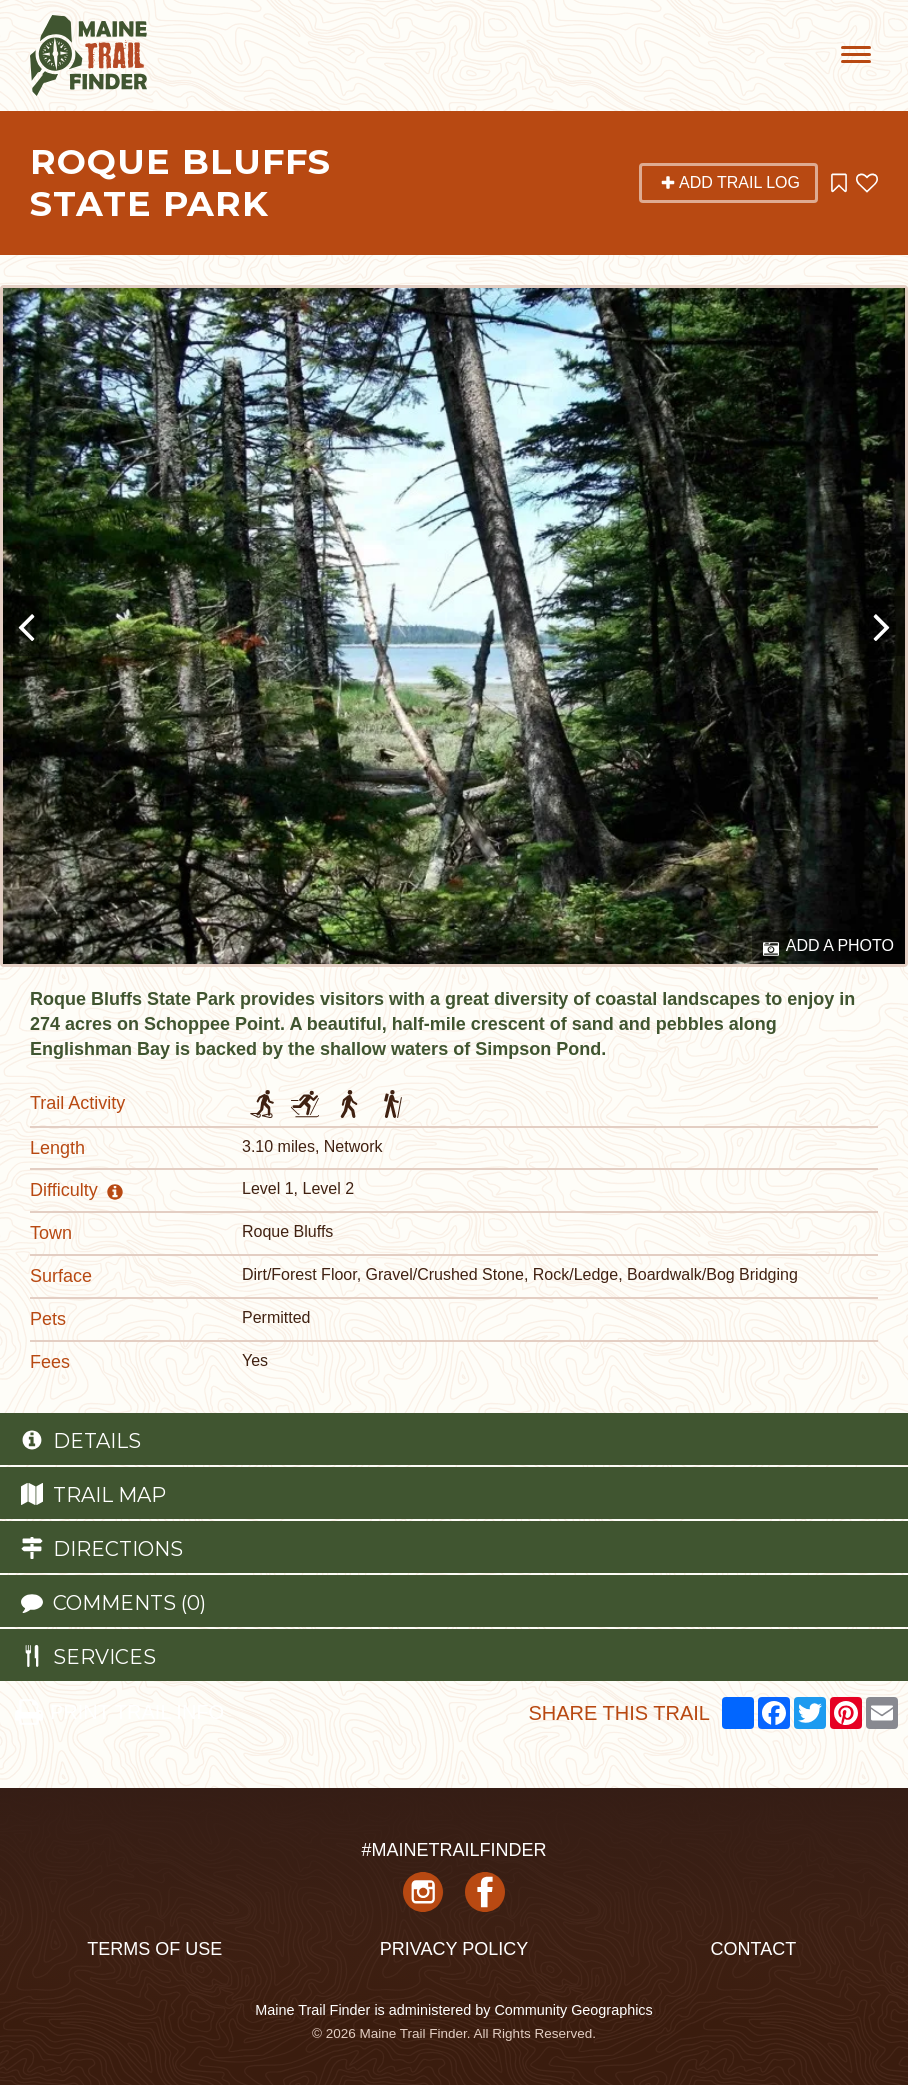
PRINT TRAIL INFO (119, 1712)
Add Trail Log (730, 182)
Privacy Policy (454, 1949)
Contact (753, 1949)
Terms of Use (154, 1949)
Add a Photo (828, 947)
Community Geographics (573, 2010)
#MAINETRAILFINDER (453, 1850)
